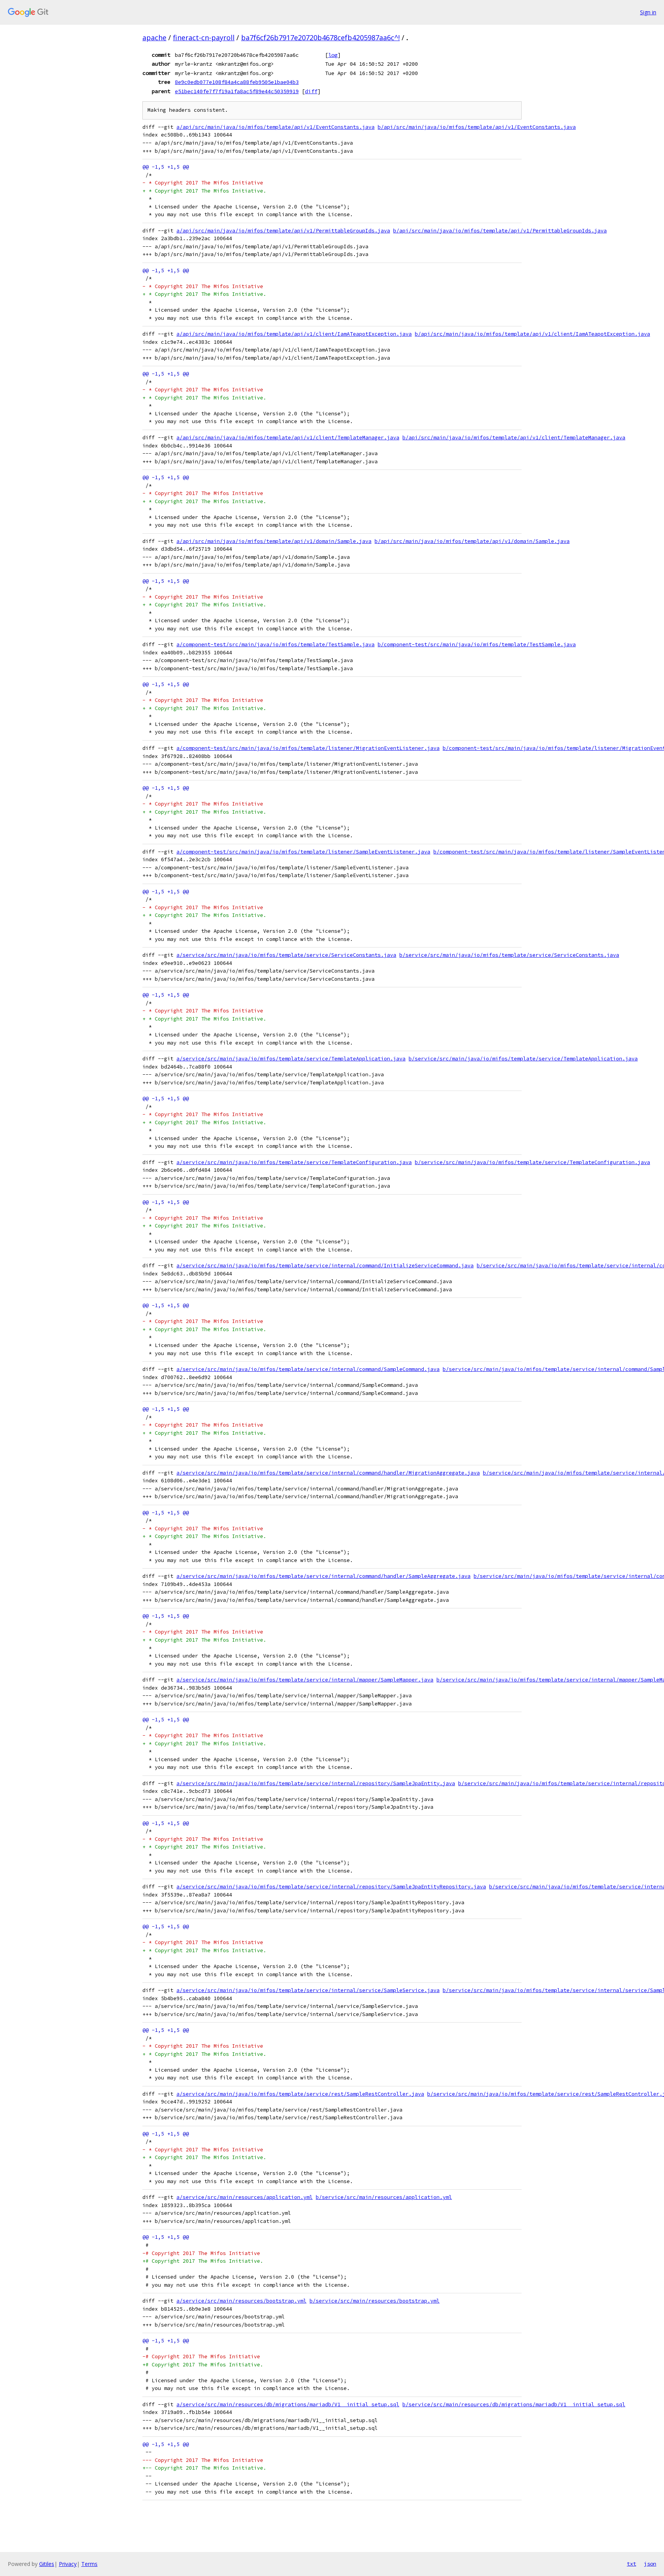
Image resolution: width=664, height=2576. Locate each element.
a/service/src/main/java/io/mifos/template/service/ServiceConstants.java (286, 955)
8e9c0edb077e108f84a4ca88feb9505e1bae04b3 (237, 82)
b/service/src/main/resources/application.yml (384, 2197)
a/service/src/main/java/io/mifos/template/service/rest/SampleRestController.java (300, 2094)
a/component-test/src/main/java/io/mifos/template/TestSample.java (275, 644)
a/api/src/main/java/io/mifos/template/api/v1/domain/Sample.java (273, 541)
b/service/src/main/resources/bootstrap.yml (375, 2301)
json (650, 2563)
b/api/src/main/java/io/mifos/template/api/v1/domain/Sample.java (472, 541)
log (332, 54)
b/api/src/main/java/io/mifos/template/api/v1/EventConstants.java (477, 127)
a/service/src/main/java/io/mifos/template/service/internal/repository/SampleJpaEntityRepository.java (331, 1886)
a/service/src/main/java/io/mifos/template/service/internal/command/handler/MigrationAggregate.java (328, 1473)
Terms (89, 2563)
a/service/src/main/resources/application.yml (244, 2197)
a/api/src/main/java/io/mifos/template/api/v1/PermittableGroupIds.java (283, 230)
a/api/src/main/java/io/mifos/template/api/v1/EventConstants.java (275, 127)
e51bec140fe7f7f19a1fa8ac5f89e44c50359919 (237, 91)
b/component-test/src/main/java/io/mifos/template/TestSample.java (477, 644)
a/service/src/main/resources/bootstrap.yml (241, 2301)
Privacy (68, 2563)
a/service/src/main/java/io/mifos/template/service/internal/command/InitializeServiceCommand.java (325, 1265)
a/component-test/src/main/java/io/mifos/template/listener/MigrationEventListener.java (308, 748)
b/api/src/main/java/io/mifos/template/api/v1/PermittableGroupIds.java (500, 230)
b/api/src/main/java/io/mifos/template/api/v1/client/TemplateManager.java (513, 437)
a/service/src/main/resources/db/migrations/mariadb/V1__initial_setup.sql (287, 2404)
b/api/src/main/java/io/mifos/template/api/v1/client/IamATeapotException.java (532, 334)
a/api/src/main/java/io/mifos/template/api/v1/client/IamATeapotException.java (294, 334)
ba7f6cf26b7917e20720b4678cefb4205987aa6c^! (320, 37)
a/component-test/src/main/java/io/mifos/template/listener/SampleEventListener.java (303, 851)
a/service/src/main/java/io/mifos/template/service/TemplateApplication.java (291, 1058)
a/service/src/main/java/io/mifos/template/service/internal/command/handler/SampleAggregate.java (323, 1576)
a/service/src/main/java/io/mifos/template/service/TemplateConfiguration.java (294, 1162)
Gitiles (46, 2563)
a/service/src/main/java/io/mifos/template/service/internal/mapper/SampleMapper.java (304, 1679)
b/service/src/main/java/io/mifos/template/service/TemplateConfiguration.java (532, 1162)
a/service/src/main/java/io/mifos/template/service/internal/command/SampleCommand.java (308, 1369)
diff (311, 91)
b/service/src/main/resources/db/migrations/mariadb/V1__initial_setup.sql (513, 2404)
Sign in (648, 12)
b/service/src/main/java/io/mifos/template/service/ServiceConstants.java (509, 955)
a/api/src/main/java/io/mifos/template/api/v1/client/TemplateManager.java (287, 437)
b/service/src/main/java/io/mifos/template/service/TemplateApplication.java (523, 1058)
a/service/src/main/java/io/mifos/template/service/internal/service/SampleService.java (308, 1990)
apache (154, 37)
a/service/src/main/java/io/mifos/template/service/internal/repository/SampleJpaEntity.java (315, 1783)
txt (631, 2563)
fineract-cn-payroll (203, 37)
